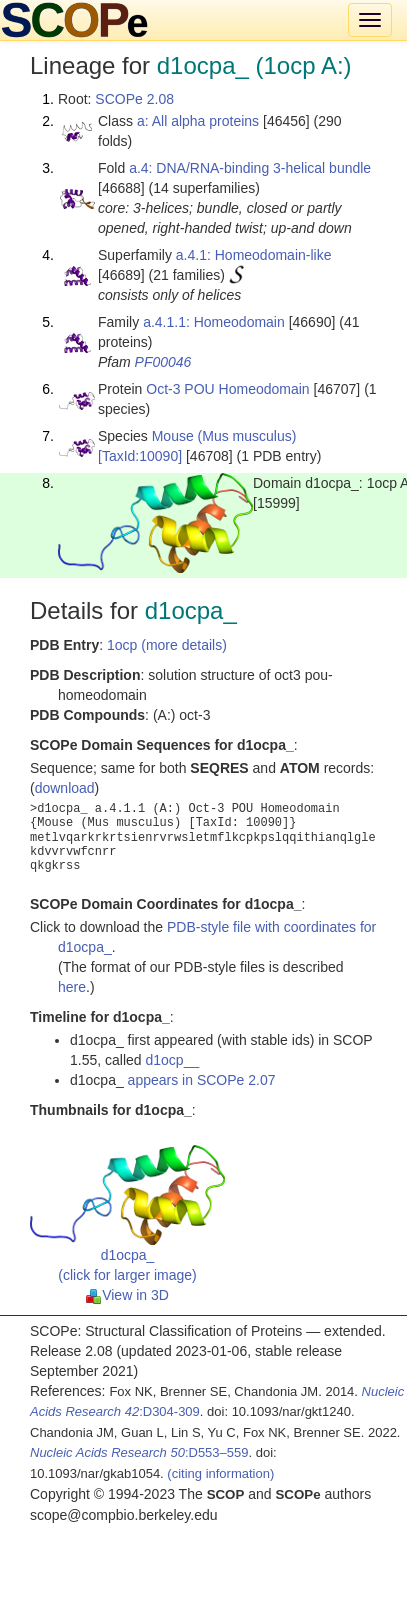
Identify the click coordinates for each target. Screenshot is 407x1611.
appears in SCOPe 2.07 (202, 1080)
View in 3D (127, 1295)
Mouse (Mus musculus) (224, 436)
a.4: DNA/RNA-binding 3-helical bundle (250, 168)
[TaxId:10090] (140, 456)
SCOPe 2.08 (134, 99)
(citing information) (220, 1473)
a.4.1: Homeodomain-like (254, 255)
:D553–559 (139, 1452)
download (65, 788)
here (72, 987)
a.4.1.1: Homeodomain (214, 322)
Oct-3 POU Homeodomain (227, 389)
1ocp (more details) (167, 645)
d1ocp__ (173, 1060)
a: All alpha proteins (198, 121)
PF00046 (163, 362)
